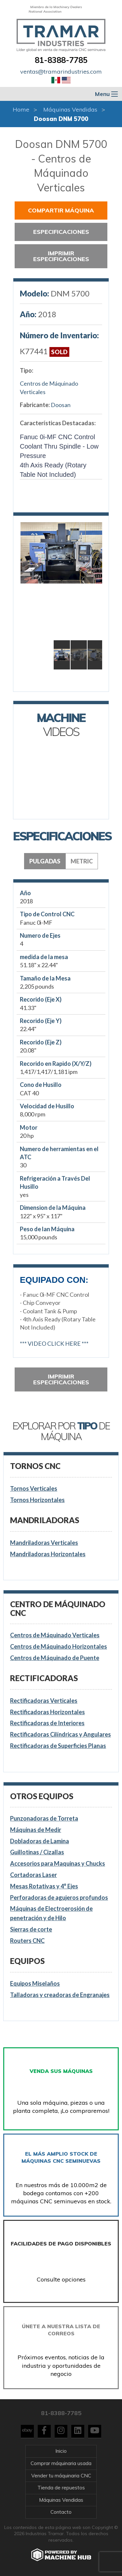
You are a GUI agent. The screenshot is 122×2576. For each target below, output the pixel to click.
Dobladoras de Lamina (39, 1841)
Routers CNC (27, 1940)
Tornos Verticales (33, 1488)
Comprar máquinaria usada (61, 2463)
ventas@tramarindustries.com (61, 71)
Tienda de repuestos (61, 2488)
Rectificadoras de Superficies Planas (58, 1745)
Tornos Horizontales (37, 1499)
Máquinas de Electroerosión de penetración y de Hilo (51, 1913)
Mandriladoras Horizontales (48, 1554)
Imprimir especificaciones (61, 256)
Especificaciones (61, 231)
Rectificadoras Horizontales (47, 1711)
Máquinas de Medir (35, 1829)
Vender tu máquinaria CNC (61, 2476)
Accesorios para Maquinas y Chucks (57, 1863)
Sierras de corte (31, 1929)
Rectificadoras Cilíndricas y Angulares (60, 1734)
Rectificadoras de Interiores (47, 1723)
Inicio (61, 2451)
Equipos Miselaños (35, 1983)
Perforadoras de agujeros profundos (59, 1897)
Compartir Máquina (61, 210)
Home (21, 109)
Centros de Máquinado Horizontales (58, 1646)
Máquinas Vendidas (70, 109)
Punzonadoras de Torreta (44, 1818)
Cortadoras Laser (33, 1874)
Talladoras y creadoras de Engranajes (60, 1994)
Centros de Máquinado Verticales (49, 387)
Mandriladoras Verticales (44, 1542)
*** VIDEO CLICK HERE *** (54, 1343)
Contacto (61, 2512)
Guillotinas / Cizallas (37, 1852)
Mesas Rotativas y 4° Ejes (44, 1886)
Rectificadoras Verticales (43, 1700)
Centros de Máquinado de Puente (54, 1657)
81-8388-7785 (61, 60)
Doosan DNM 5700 (61, 119)
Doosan (61, 404)
